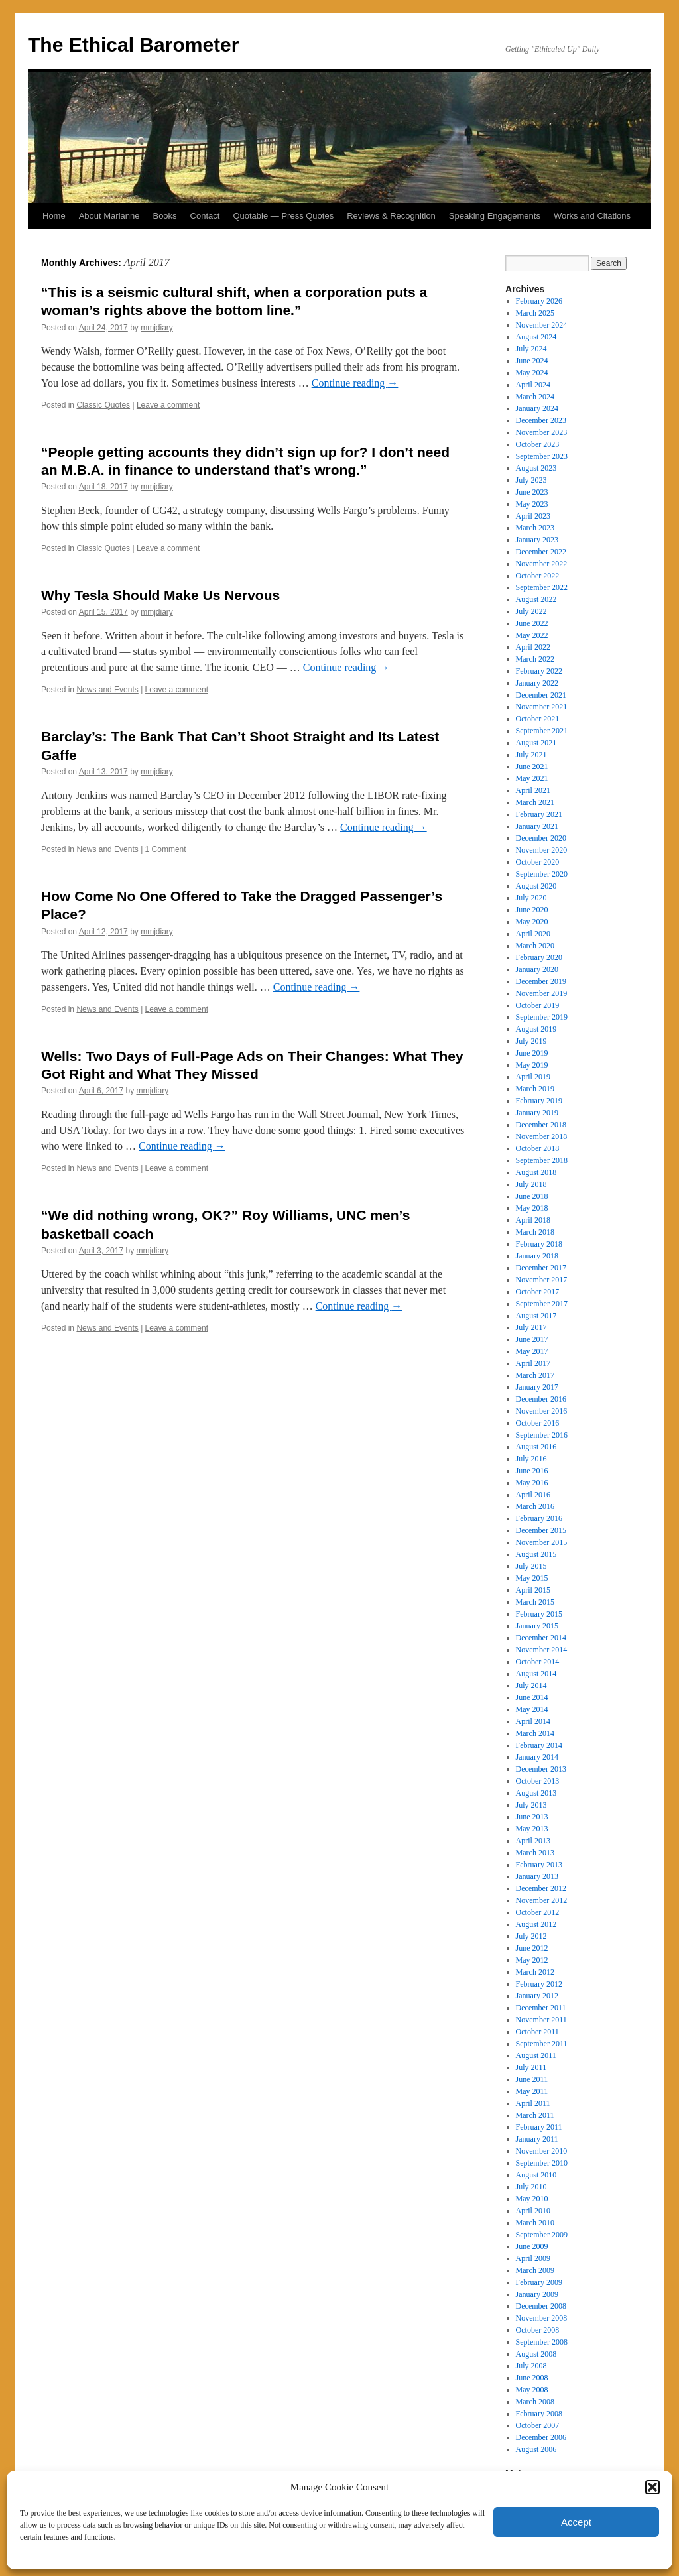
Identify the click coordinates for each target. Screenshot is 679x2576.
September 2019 (542, 1017)
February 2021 (539, 814)
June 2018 (532, 1196)
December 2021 (541, 695)
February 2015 (539, 1614)
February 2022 (539, 671)
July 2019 (531, 1041)
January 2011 (537, 2139)
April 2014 (533, 1721)
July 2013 (531, 1804)
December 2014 (541, 1637)
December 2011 (541, 2007)
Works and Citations (592, 216)
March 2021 (535, 802)
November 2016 (542, 1411)
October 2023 (538, 444)
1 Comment (165, 849)
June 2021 (532, 766)
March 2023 (535, 527)
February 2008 (539, 2413)
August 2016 (536, 1446)
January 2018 (537, 1255)
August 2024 (536, 336)
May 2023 (532, 504)
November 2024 (542, 325)
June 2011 (532, 2079)
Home (54, 216)
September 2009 (542, 2234)
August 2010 (536, 2174)
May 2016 (532, 1482)
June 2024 (532, 360)
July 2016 (531, 1458)
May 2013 (532, 1828)
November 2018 (542, 1136)
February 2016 (539, 1518)
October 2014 (538, 1661)
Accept (576, 2522)
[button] (652, 2487)
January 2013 (537, 1876)
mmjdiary (157, 327)
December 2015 (541, 1530)
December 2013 (541, 1769)
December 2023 (541, 420)
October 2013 (538, 1781)
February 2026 (539, 301)
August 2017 (536, 1315)
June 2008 (532, 2377)
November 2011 (541, 2019)
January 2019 (537, 1112)
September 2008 (542, 2342)
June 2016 (532, 1470)
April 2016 (533, 1494)
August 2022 (536, 599)
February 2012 (539, 1984)
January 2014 (537, 1757)
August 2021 (536, 742)
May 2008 (532, 2389)
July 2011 (531, 2067)
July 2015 (531, 1566)
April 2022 (533, 647)
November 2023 (542, 432)
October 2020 (538, 862)
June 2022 (532, 623)
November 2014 (542, 1649)
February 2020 (539, 957)
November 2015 (542, 1542)
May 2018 (532, 1208)
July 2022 (531, 611)
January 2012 (537, 1995)
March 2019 (535, 1088)
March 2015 (535, 1602)
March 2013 (535, 1852)
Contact (205, 216)
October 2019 (538, 1005)
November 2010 (542, 2151)
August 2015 (536, 1554)
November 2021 (542, 706)
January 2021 (537, 826)
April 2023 (533, 516)
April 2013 (533, 1840)
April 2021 (533, 790)
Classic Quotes (103, 405)
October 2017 (538, 1291)
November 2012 (542, 1900)
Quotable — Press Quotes (283, 216)
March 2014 (535, 1733)
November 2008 (542, 2318)
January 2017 (537, 1387)
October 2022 (538, 575)
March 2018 (535, 1232)
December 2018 (541, 1124)
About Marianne (109, 216)
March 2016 (535, 1506)
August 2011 (536, 2055)
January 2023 (537, 539)
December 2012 (541, 1888)
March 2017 (535, 1375)
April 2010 (533, 2210)
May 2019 (532, 1065)
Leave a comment (168, 405)
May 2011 (532, 2091)
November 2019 (542, 993)
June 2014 (532, 1697)
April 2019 (533, 1076)
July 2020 (531, 897)
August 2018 (536, 1172)
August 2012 (536, 1924)
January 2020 (537, 969)
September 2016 (542, 1435)
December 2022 (541, 551)
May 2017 (532, 1351)
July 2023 (531, 480)
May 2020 (532, 921)
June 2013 (532, 1816)
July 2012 (531, 1936)
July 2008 (531, 2365)
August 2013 (536, 1793)
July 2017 (531, 1327)
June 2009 (532, 2246)
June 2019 (532, 1053)
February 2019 (539, 1100)
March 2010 (535, 2222)
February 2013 (539, 1864)
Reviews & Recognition (391, 216)
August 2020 (536, 885)
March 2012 (535, 1972)
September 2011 (542, 2043)
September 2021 (542, 730)
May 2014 (532, 1709)
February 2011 (539, 2127)
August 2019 (536, 1029)
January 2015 (537, 1625)
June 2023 (532, 492)
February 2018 (539, 1244)
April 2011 (533, 2103)
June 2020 (532, 909)
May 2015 (532, 1578)
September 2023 (542, 456)
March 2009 (535, 2270)
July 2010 (531, 2186)
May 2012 (532, 1960)
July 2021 (531, 754)
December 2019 (541, 981)
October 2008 (538, 2330)
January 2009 (537, 2294)
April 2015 (533, 1590)
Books (164, 216)
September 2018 (542, 1160)
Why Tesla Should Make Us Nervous (160, 595)
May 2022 (532, 635)
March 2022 (535, 659)
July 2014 (531, 1685)
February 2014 (539, 1745)
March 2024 (535, 396)
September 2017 (542, 1303)
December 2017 (541, 1267)
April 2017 (533, 1363)
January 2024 (537, 408)
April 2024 (533, 384)
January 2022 (537, 683)
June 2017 (532, 1339)
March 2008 (535, 2401)
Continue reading (355, 383)
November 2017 (542, 1279)
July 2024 (531, 348)
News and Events (107, 689)
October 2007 (538, 2425)
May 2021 (532, 778)
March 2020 (535, 945)
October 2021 (538, 718)
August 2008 (536, 2354)
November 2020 (542, 850)
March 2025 (535, 313)
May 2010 (532, 2198)
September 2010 (542, 2163)
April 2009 (533, 2258)
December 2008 (541, 2306)
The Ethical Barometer (133, 45)
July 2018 (531, 1184)
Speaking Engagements (494, 216)
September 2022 (542, 587)
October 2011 (537, 2031)
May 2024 (532, 372)
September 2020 (542, 874)
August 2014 (536, 1673)
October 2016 (538, 1423)
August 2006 (536, 2449)
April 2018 (533, 1220)
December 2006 (541, 2437)
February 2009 (539, 2282)
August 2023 (536, 468)
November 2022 (542, 563)
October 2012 (538, 1912)
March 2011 (535, 2115)
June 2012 (532, 1948)
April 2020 (533, 933)
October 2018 (538, 1148)
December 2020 (541, 838)
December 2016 (541, 1399)
